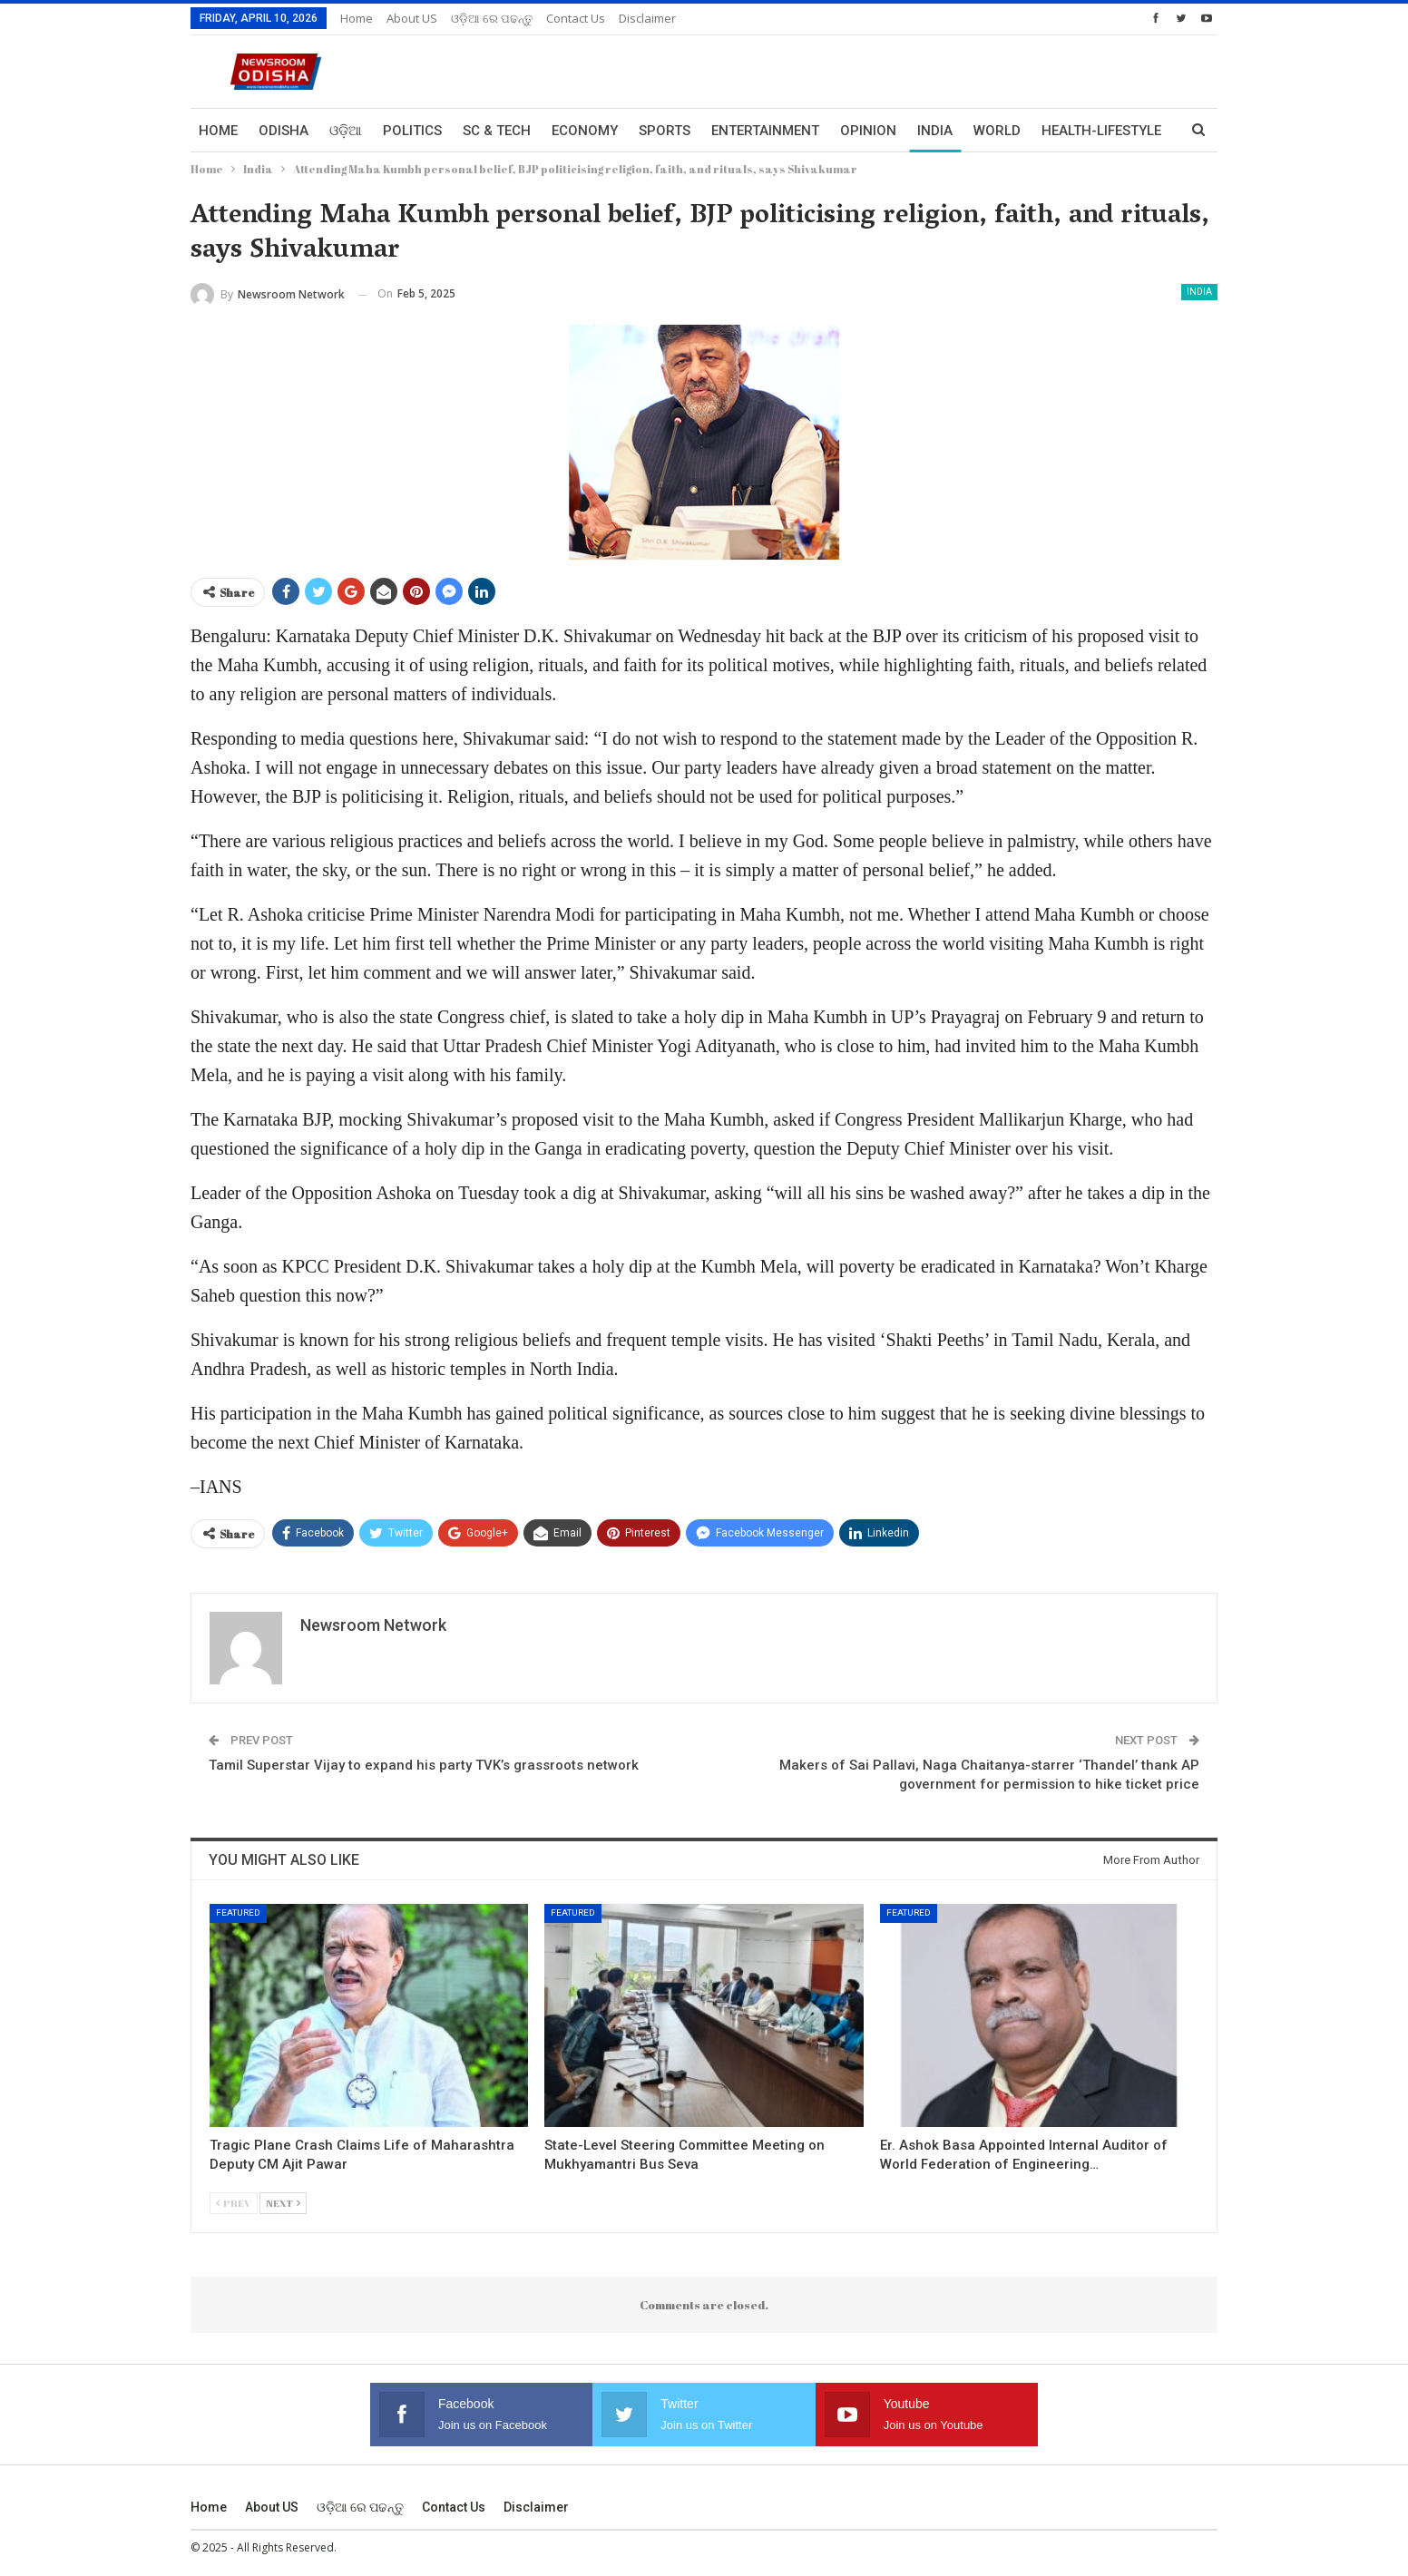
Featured (238, 1912)
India (935, 130)
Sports (664, 130)
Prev (233, 2203)
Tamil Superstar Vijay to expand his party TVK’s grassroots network (424, 1765)
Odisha (283, 130)
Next (283, 2203)
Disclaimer (647, 18)
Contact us (575, 18)
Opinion (868, 130)
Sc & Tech (497, 130)
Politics (412, 130)
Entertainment (765, 130)
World (997, 130)
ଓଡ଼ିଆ (345, 130)
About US (411, 18)
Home (356, 18)
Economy (585, 130)
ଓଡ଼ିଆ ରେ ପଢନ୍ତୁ (492, 18)
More (1060, 130)
